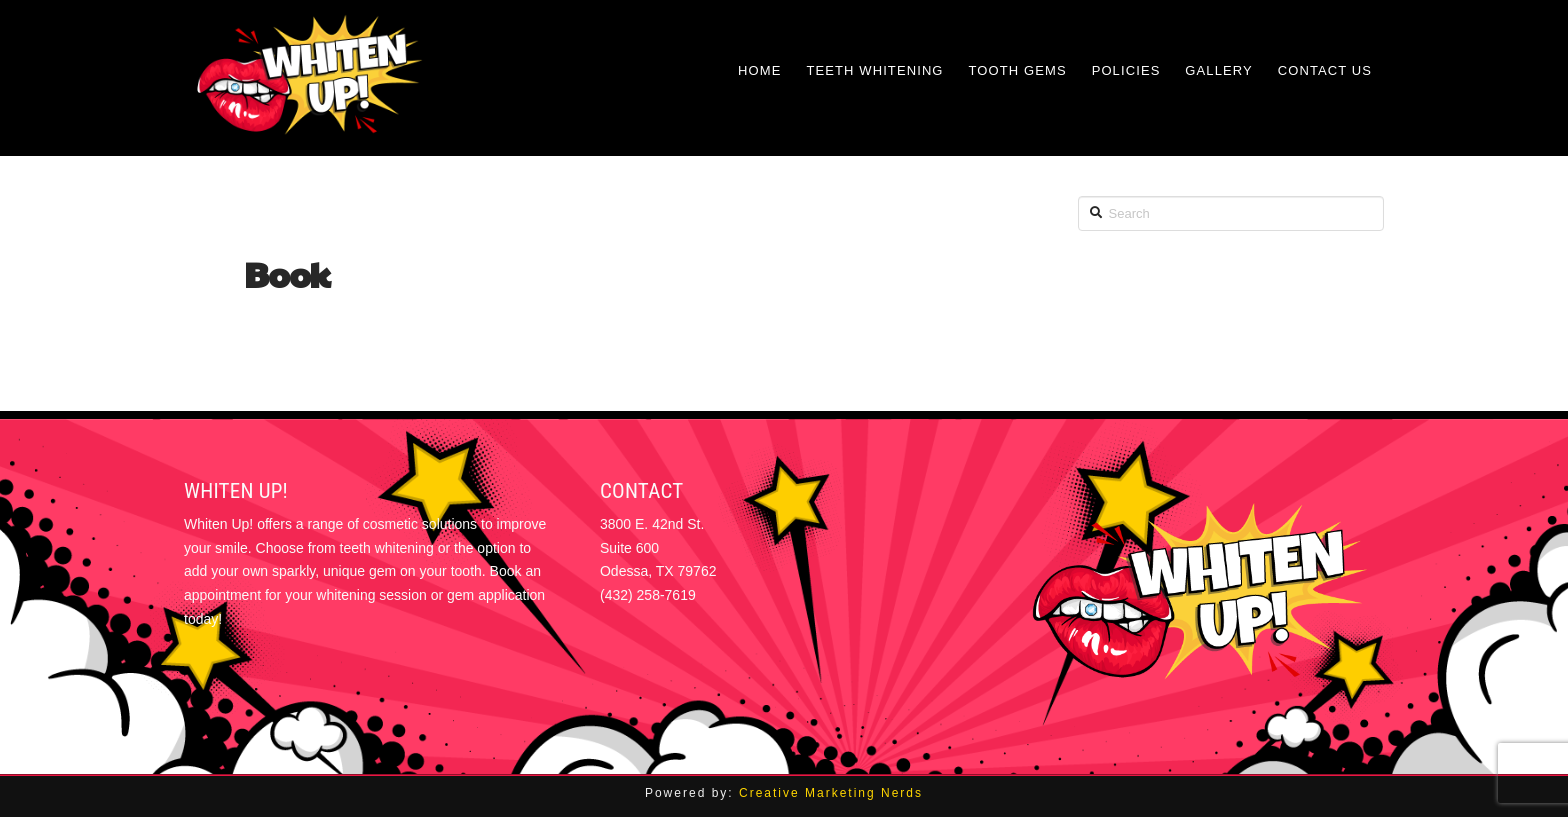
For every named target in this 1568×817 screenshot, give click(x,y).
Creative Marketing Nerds (831, 793)
